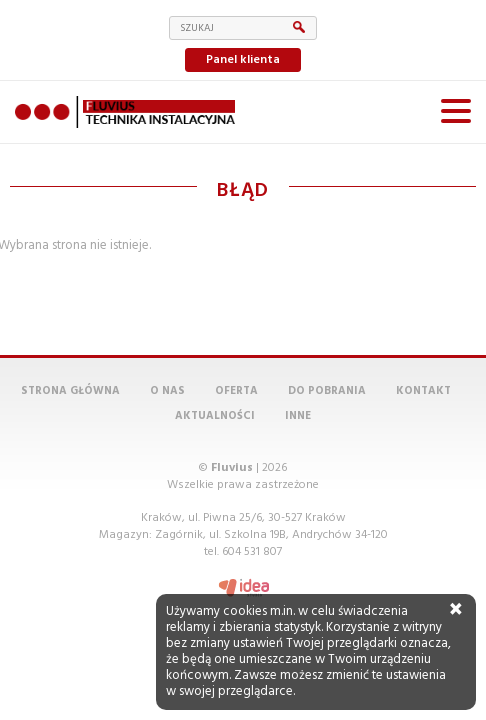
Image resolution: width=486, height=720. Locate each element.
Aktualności (215, 416)
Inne (298, 416)
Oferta (236, 391)
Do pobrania (327, 391)
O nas (167, 391)
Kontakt (423, 391)
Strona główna (70, 391)
